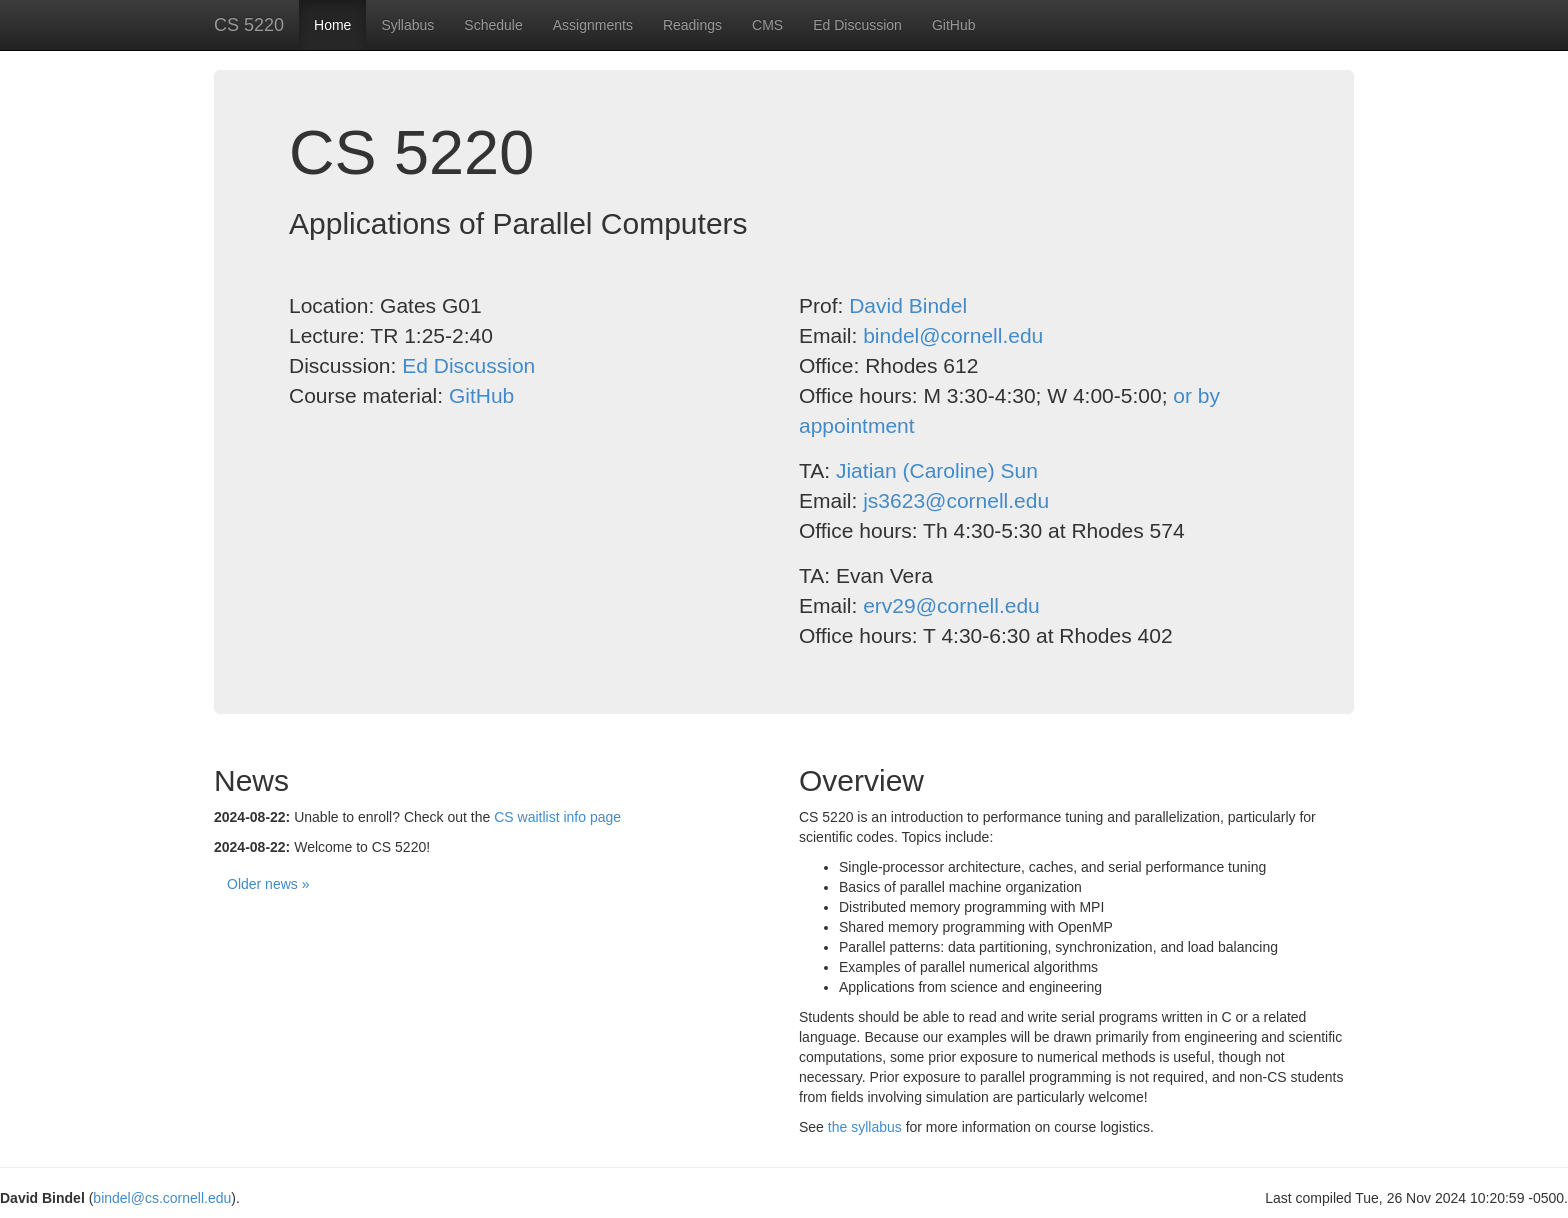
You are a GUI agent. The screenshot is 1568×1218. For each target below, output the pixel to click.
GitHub (954, 25)
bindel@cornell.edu (953, 335)
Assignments (593, 25)
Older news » (268, 884)
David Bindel (908, 305)
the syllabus (865, 1127)
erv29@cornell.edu (951, 605)
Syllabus (407, 25)
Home (332, 25)
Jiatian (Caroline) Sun (937, 470)
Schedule (493, 25)
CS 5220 (249, 25)
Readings (692, 25)
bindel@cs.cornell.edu (162, 1198)
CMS (767, 25)
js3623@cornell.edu (956, 500)
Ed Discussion (857, 25)
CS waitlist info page (557, 817)
